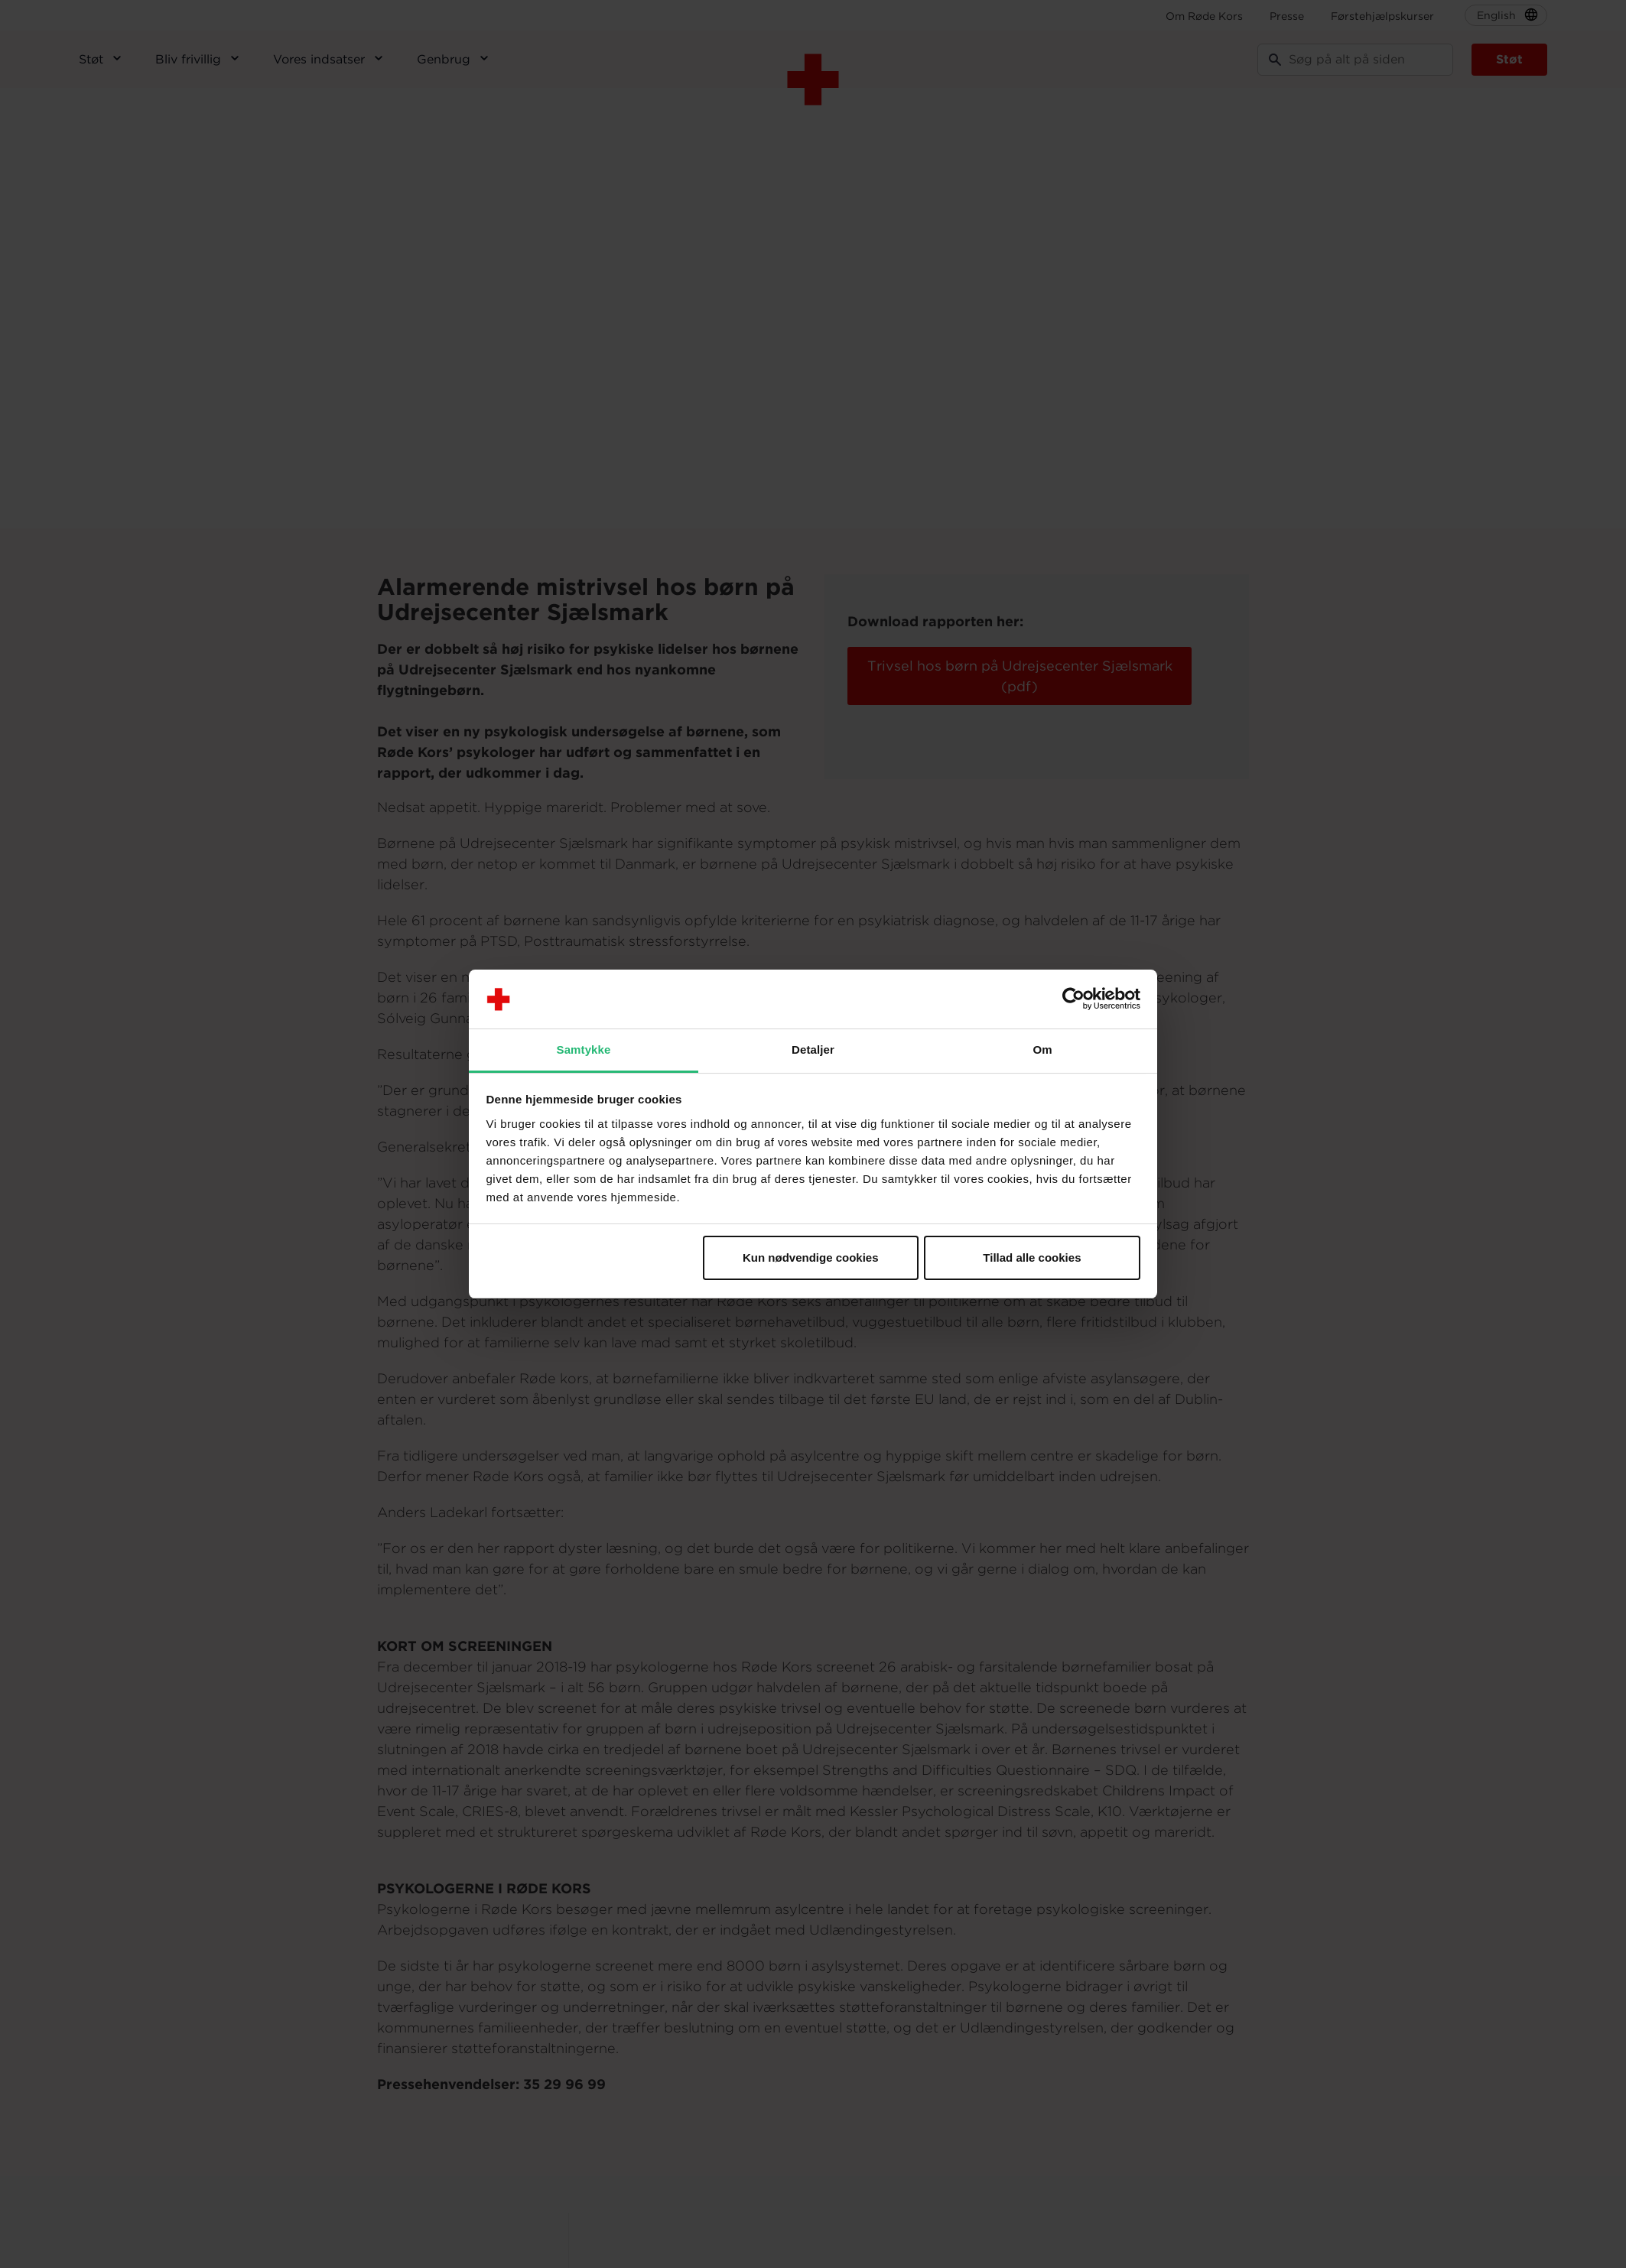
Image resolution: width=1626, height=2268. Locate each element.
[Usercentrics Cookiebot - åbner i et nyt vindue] (1073, 999)
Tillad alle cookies (1032, 1257)
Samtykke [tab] (584, 1049)
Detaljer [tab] (813, 1049)
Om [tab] (1042, 1049)
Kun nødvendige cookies (811, 1257)
